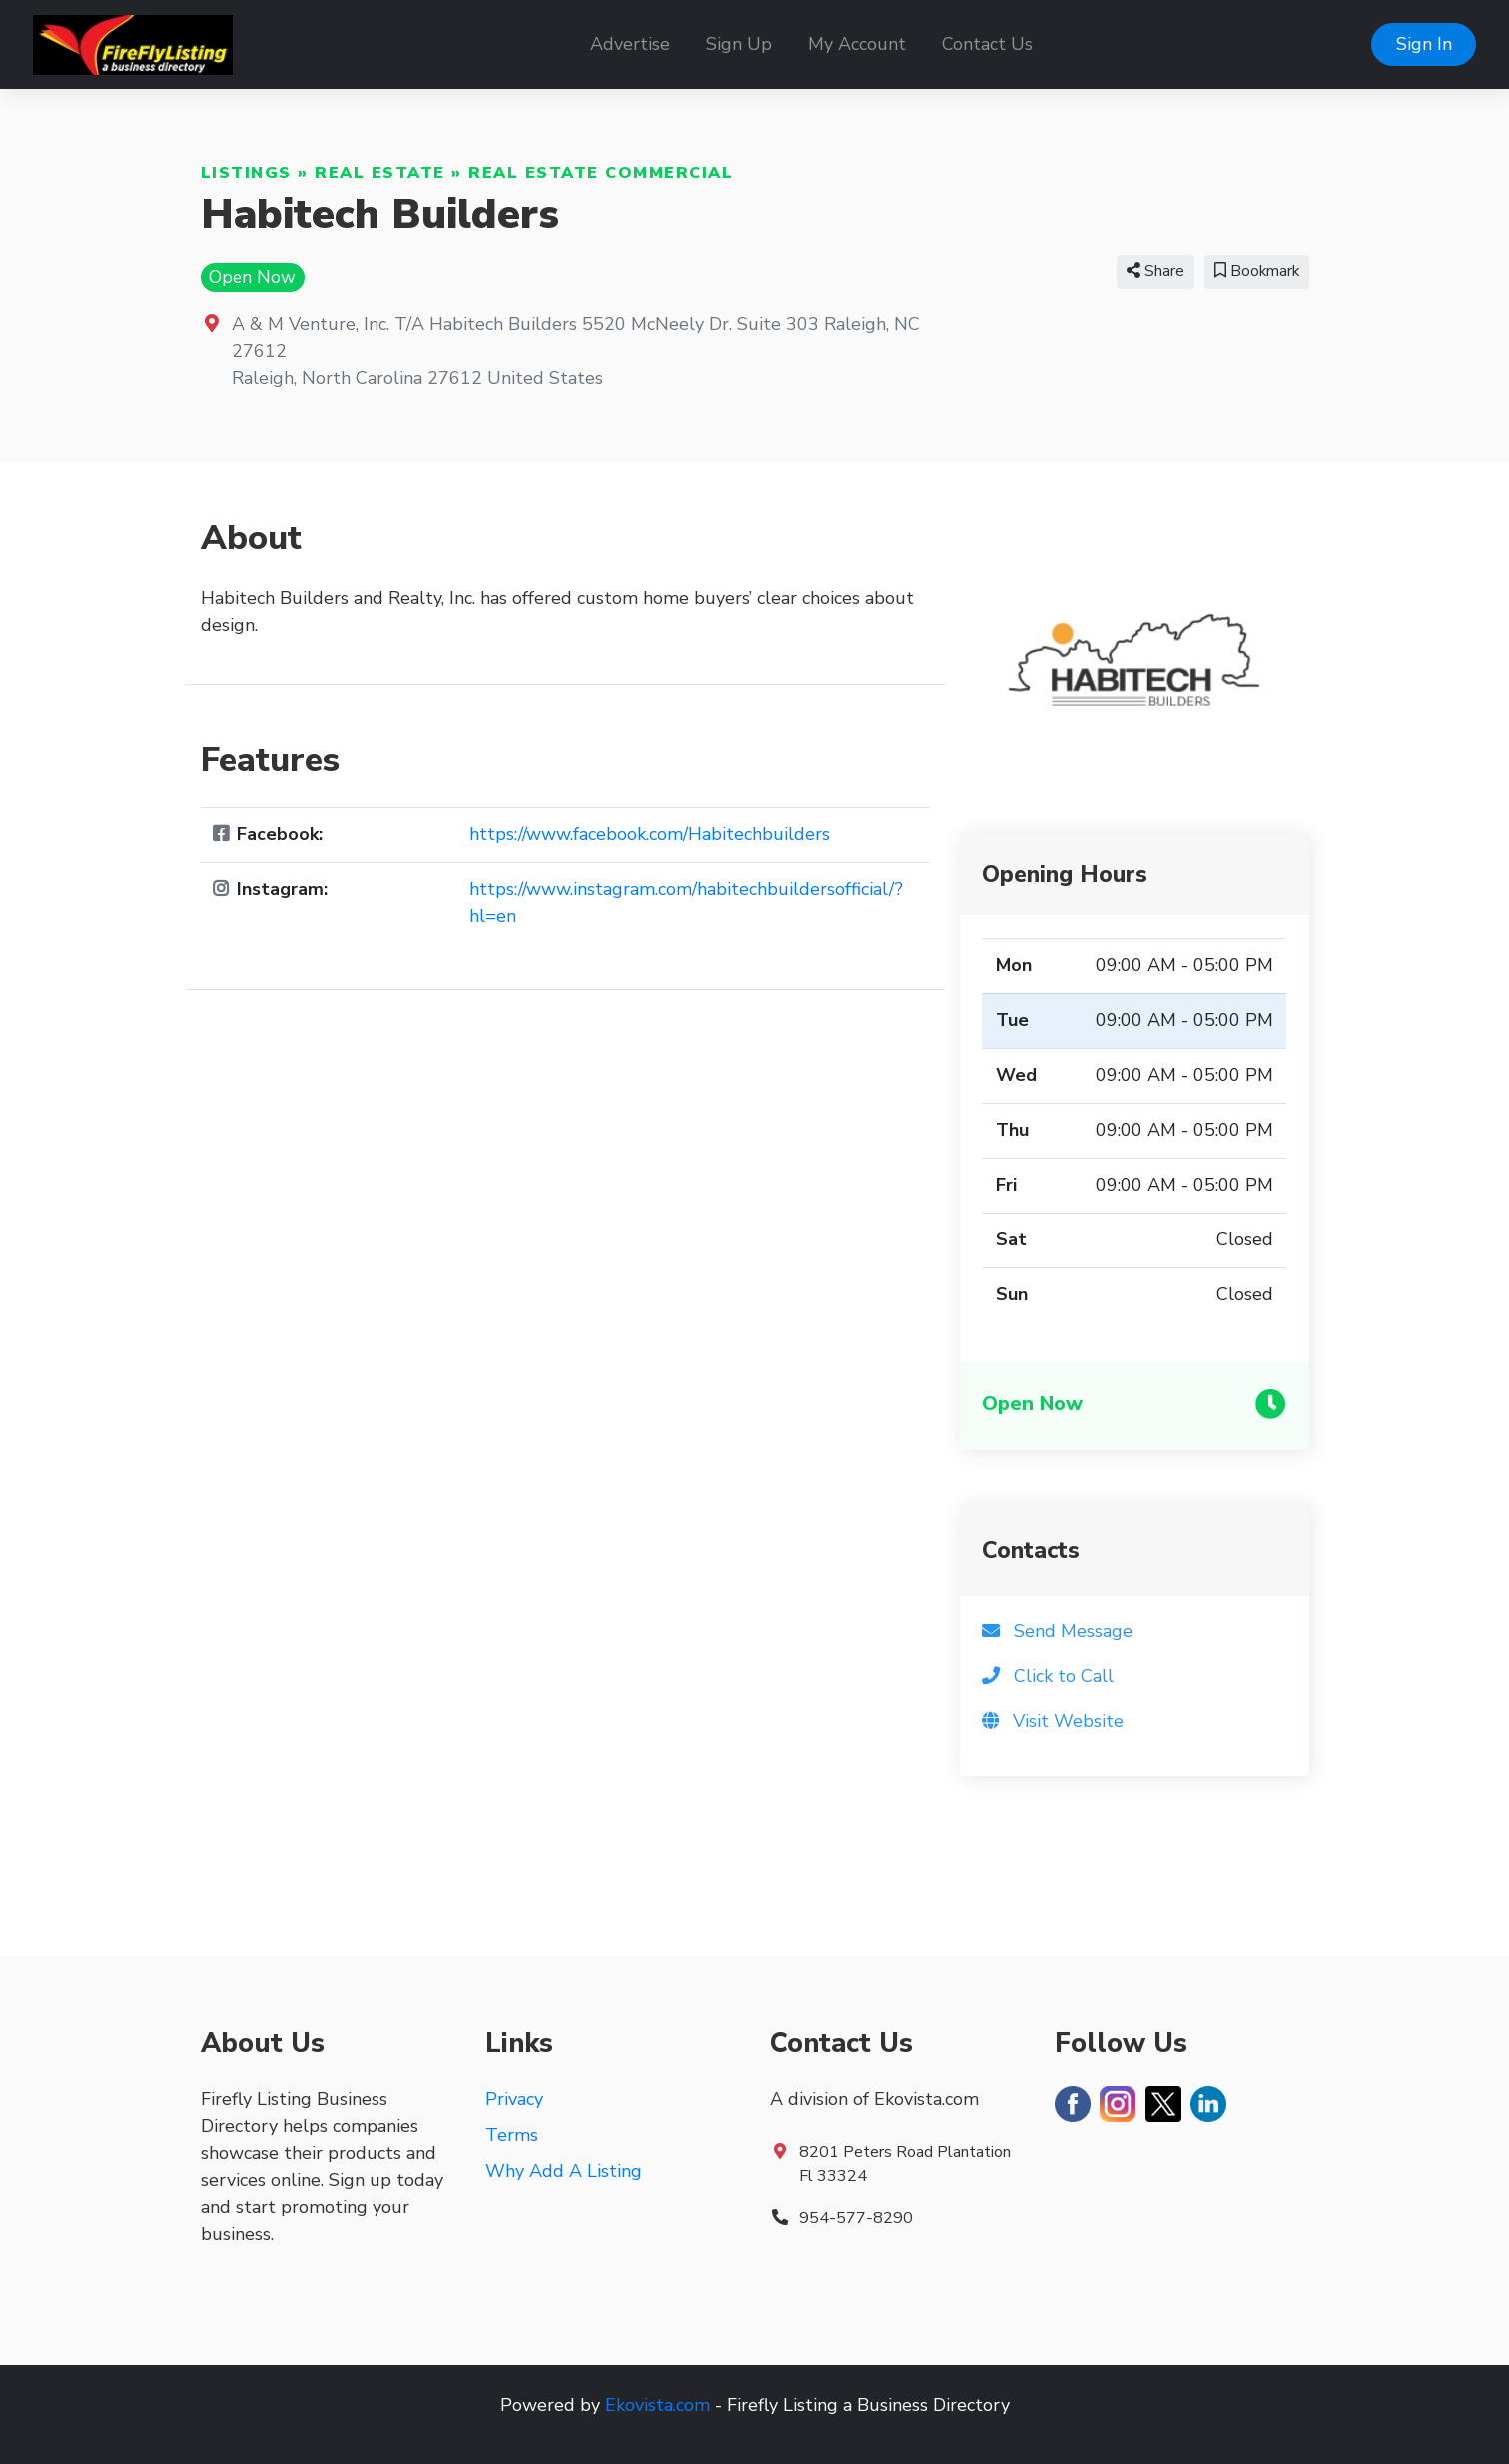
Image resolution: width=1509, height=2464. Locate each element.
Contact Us (987, 44)
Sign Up (739, 44)
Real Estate (380, 173)
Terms (511, 2135)
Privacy (514, 2099)
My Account (857, 44)
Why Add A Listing (563, 2171)
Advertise (630, 44)
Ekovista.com (657, 2405)
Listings (246, 173)
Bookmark (1256, 271)
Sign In (1424, 44)
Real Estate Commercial (600, 173)
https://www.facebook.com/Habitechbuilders (649, 834)
